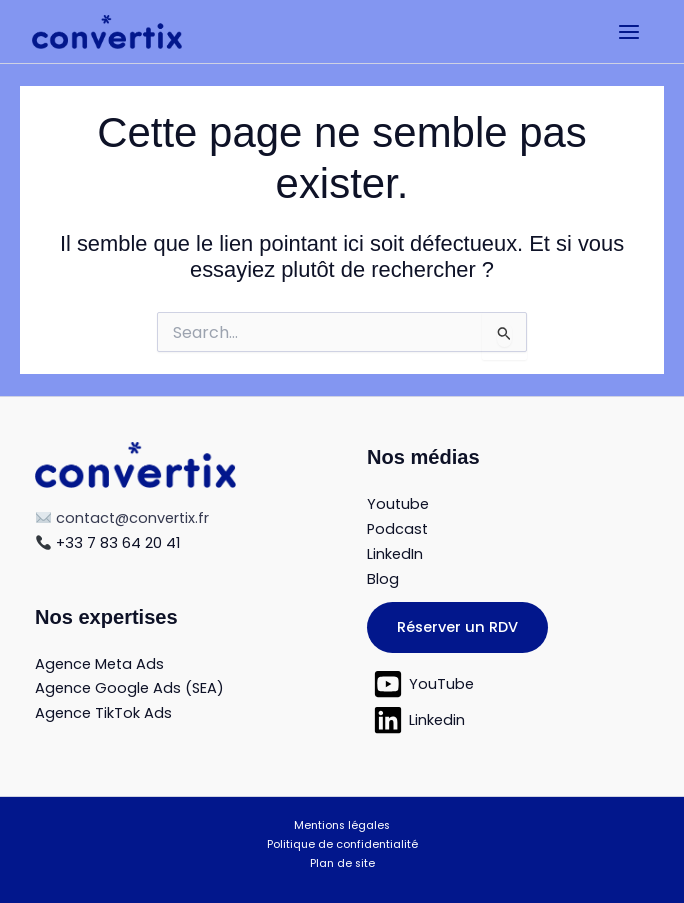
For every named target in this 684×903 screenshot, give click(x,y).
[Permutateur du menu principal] (629, 32)
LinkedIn (395, 554)
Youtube (398, 504)
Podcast (397, 529)
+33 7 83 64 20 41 (108, 543)
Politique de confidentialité (342, 844)
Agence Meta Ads (99, 664)
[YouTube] (508, 684)
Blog (383, 579)
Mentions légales (342, 825)
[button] (457, 628)
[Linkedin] (508, 720)
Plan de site (342, 863)
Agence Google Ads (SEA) (129, 688)
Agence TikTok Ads (103, 713)
